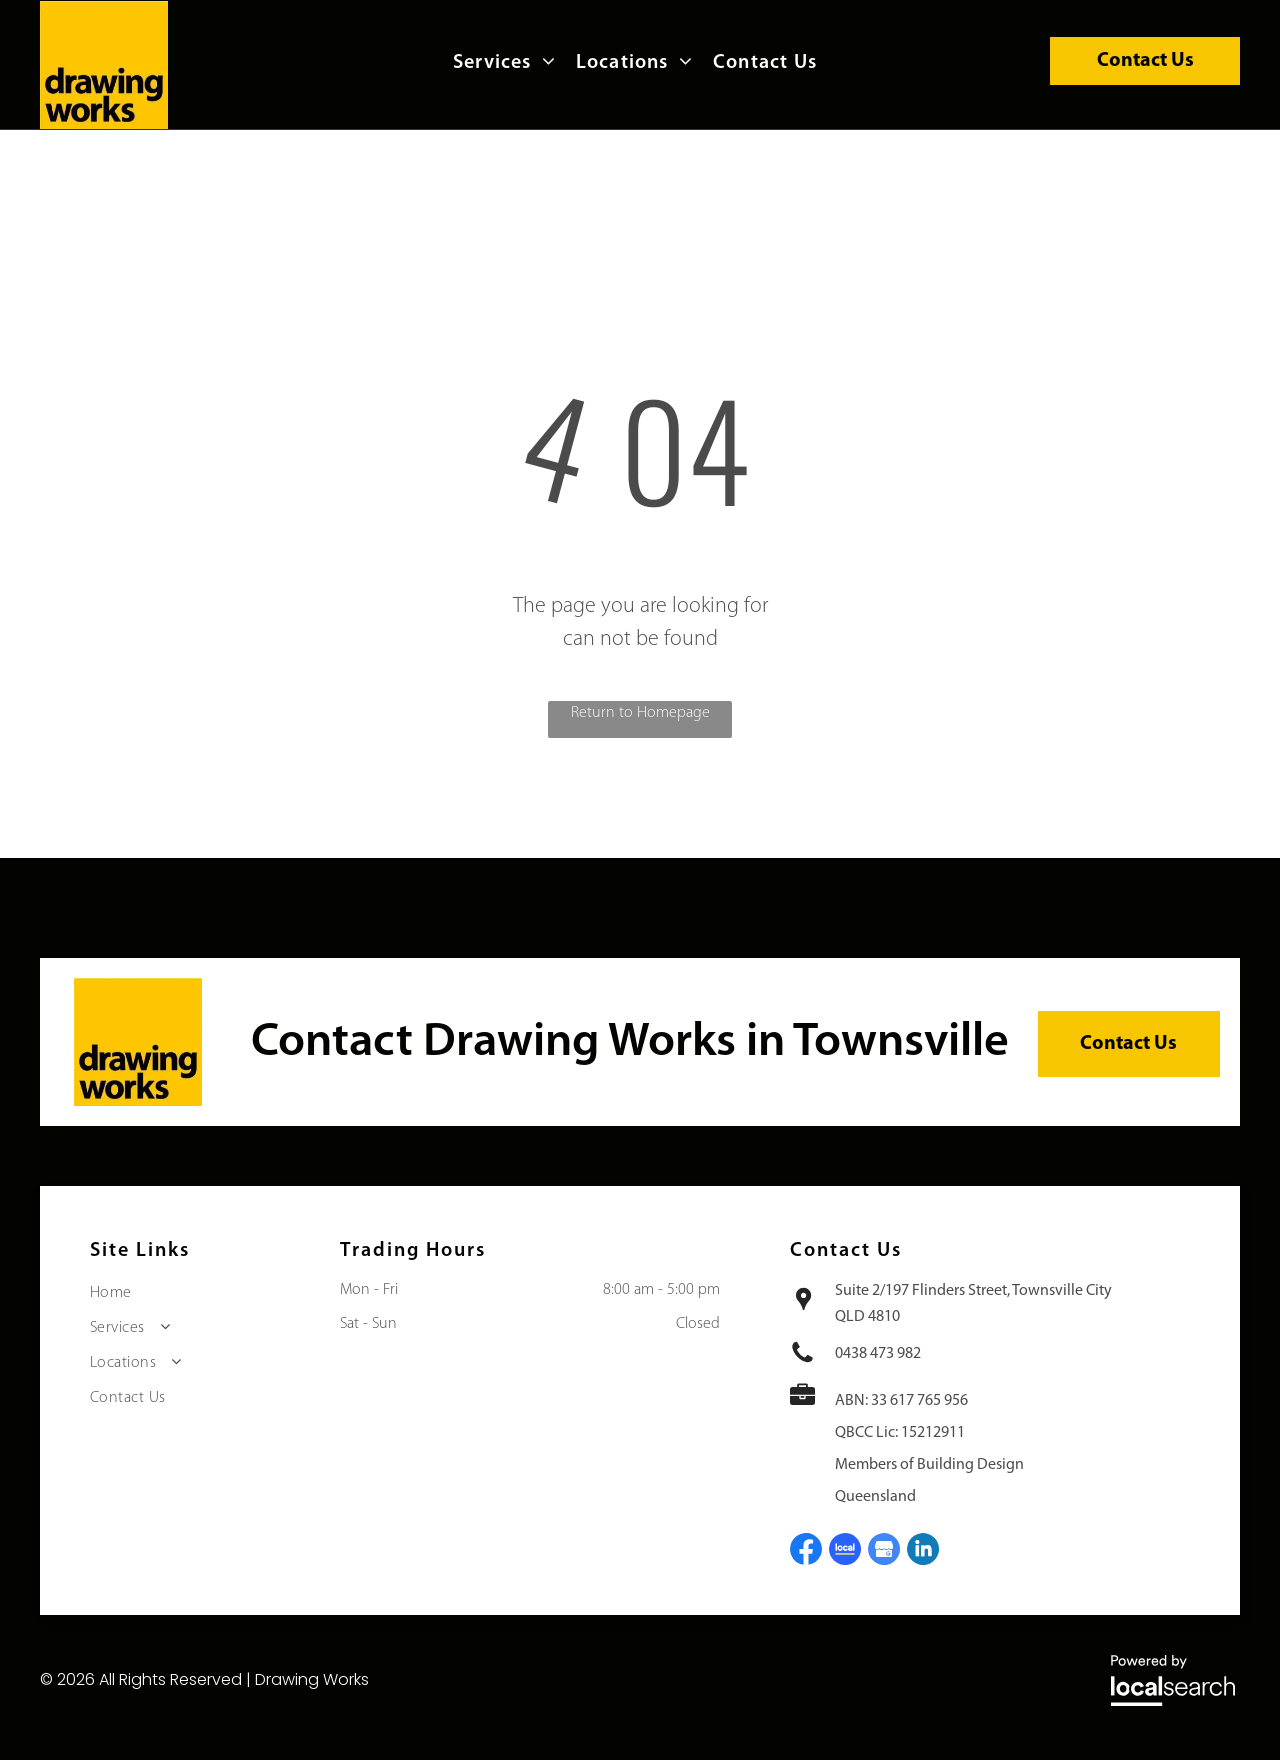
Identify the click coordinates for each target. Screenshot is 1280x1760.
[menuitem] (509, 63)
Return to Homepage (640, 713)
